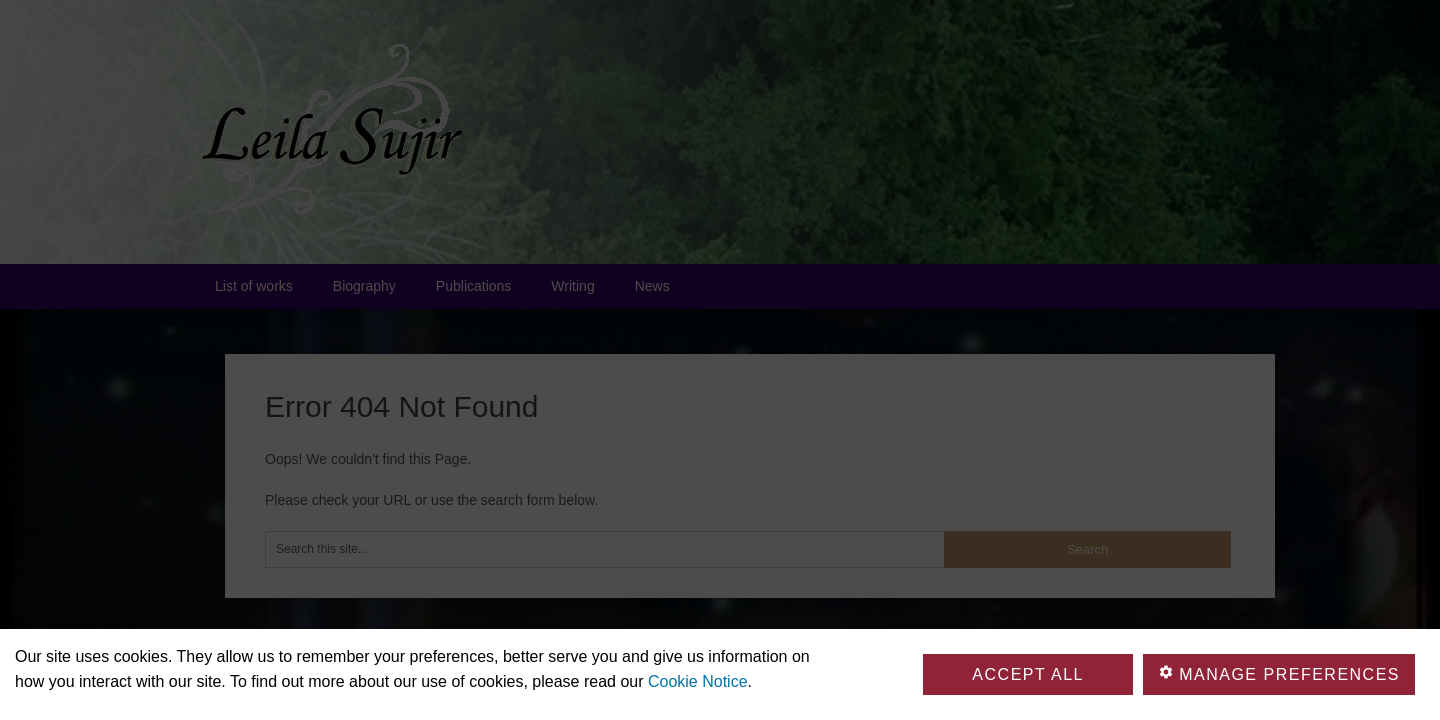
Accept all (1028, 674)
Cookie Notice (698, 681)
